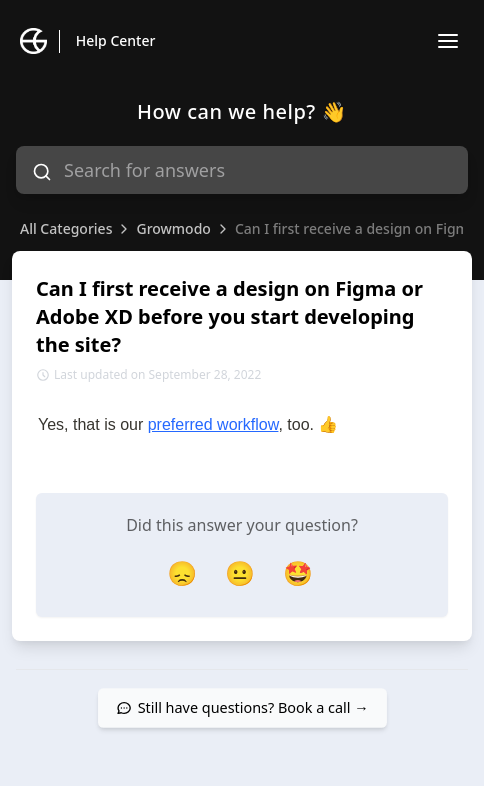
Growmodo (173, 228)
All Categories (66, 228)
